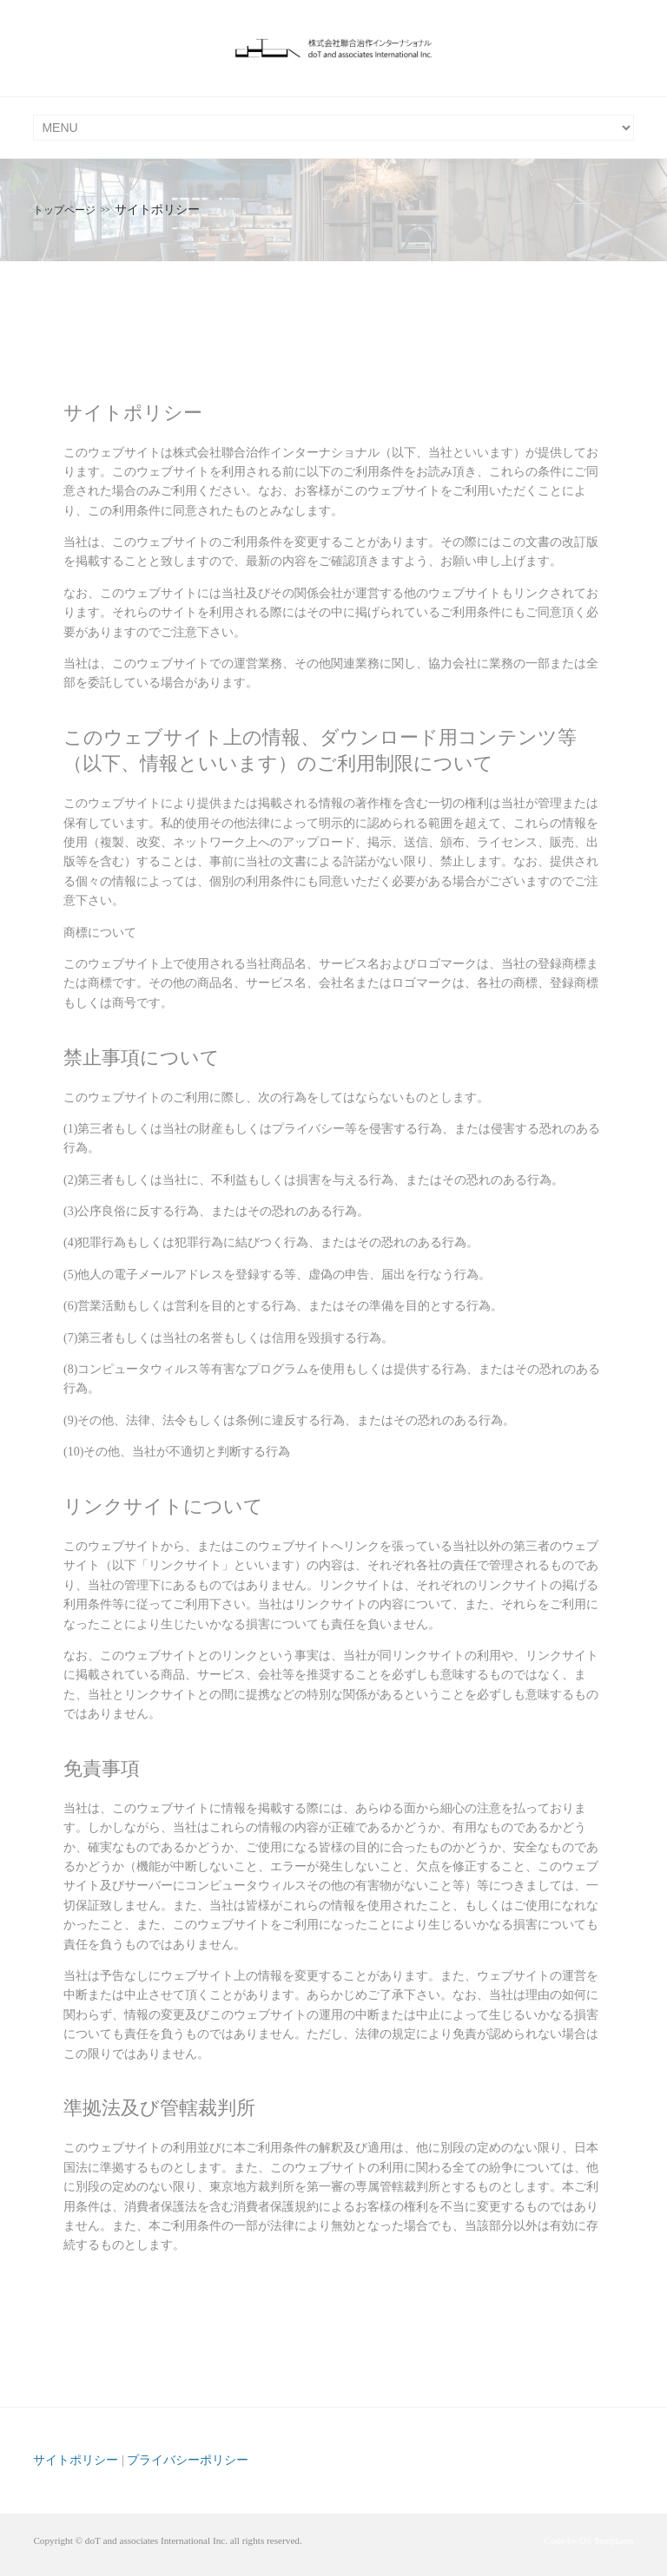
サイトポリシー (75, 2460)
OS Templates (606, 2540)
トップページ (64, 210)
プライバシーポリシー (187, 2460)
